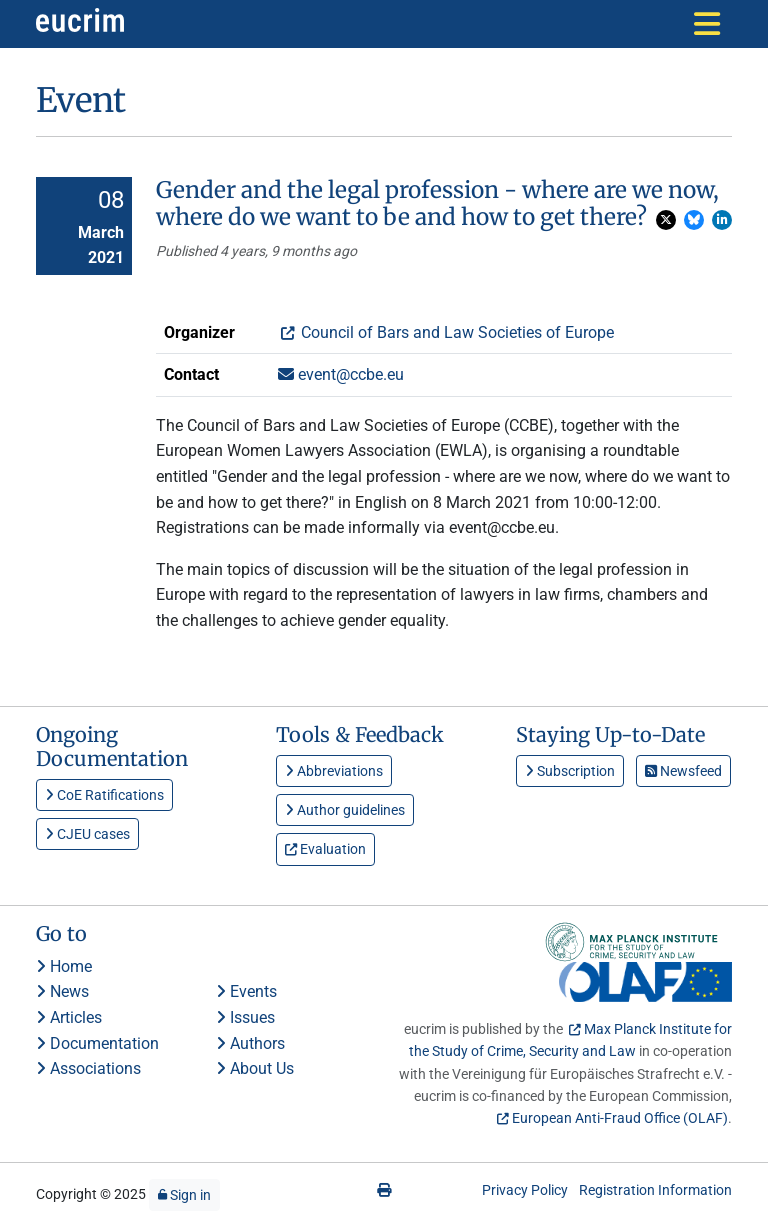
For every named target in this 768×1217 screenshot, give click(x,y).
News (62, 991)
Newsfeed (683, 771)
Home (64, 966)
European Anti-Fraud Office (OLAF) (620, 1118)
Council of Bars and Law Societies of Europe (455, 332)
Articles (69, 1017)
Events (246, 991)
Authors (250, 1043)
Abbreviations (334, 771)
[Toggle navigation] (707, 24)
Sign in (184, 1195)
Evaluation (325, 849)
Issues (245, 1017)
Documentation (97, 1043)
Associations (88, 1068)
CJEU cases (87, 834)
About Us (255, 1068)
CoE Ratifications (104, 795)
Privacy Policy (525, 1190)
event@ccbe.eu (341, 374)
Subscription (570, 771)
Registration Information (655, 1190)
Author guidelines (345, 810)
